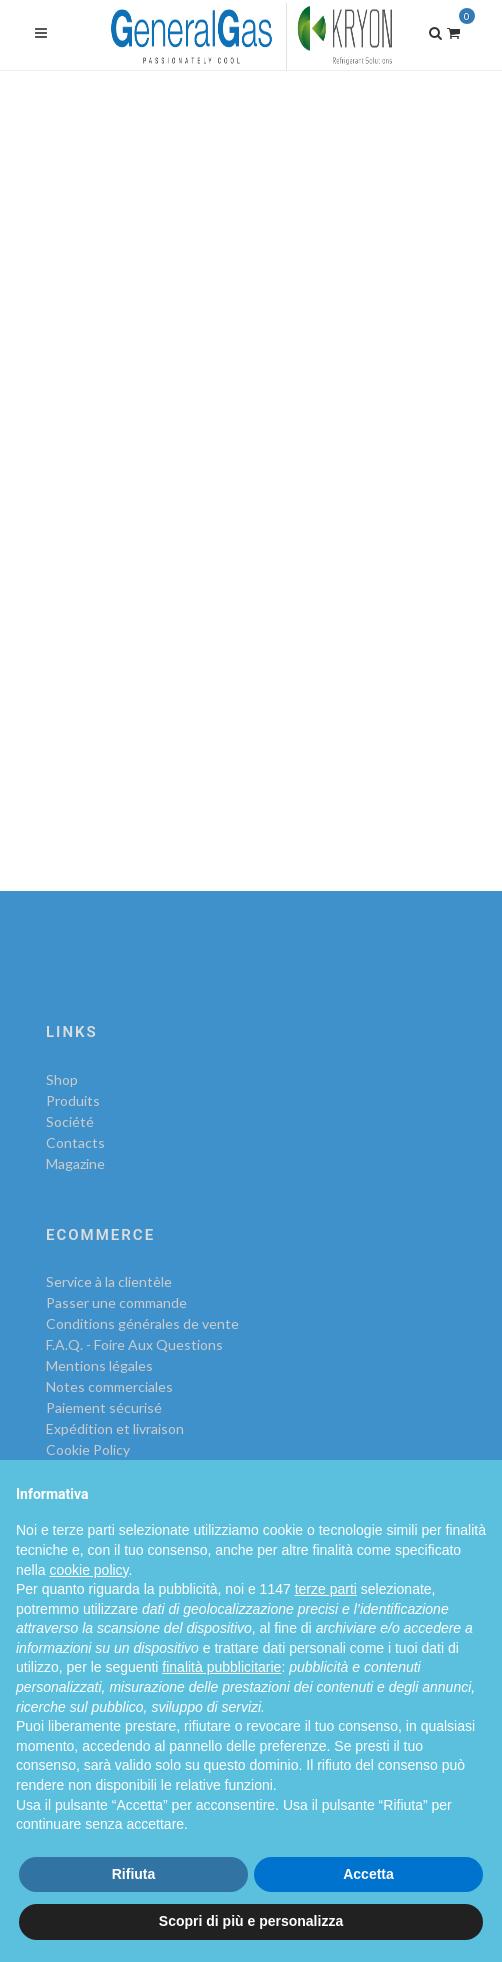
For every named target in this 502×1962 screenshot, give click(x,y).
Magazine (75, 1163)
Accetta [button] (368, 1874)
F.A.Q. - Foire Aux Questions (134, 1344)
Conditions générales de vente (142, 1323)
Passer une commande (116, 1302)
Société (70, 1121)
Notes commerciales (109, 1386)
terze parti (326, 1589)
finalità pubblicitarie (221, 1667)
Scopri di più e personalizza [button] (251, 1921)
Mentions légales (99, 1365)
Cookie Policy (88, 1449)
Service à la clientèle (109, 1281)
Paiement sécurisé (104, 1407)
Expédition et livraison (115, 1428)
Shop (62, 1079)
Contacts (75, 1142)
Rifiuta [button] (134, 1874)
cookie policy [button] (88, 1570)
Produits (73, 1100)
